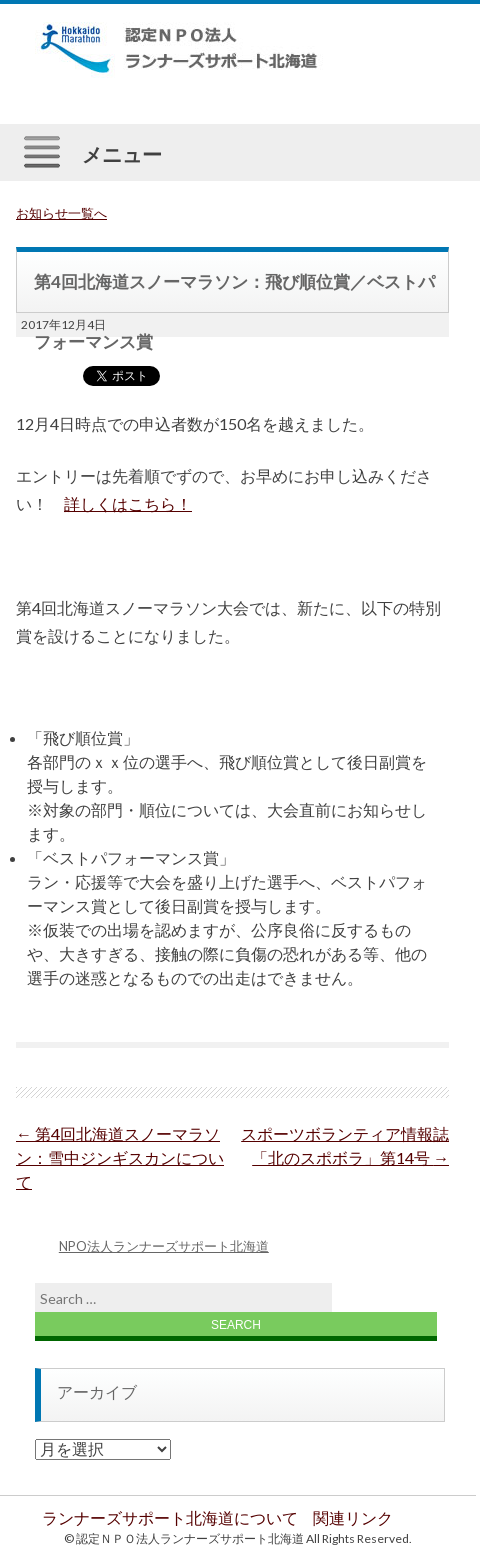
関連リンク (353, 1517)
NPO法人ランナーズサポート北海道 (164, 1246)
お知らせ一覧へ (61, 213)
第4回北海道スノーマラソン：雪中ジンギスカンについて (120, 1157)
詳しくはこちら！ (128, 503)
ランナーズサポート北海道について (170, 1517)
